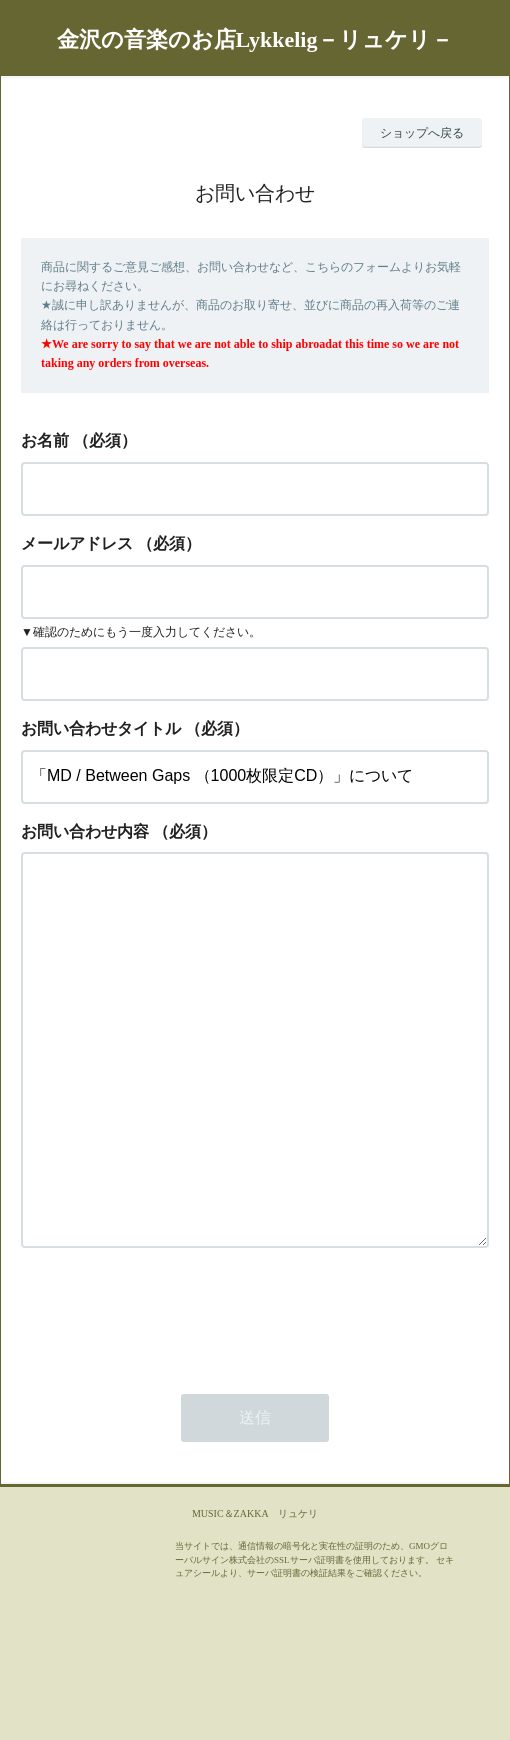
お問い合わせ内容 (85, 831)
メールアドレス (77, 543)
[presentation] (173, 1395)
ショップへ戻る (422, 133)
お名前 (45, 440)
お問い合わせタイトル (101, 728)
